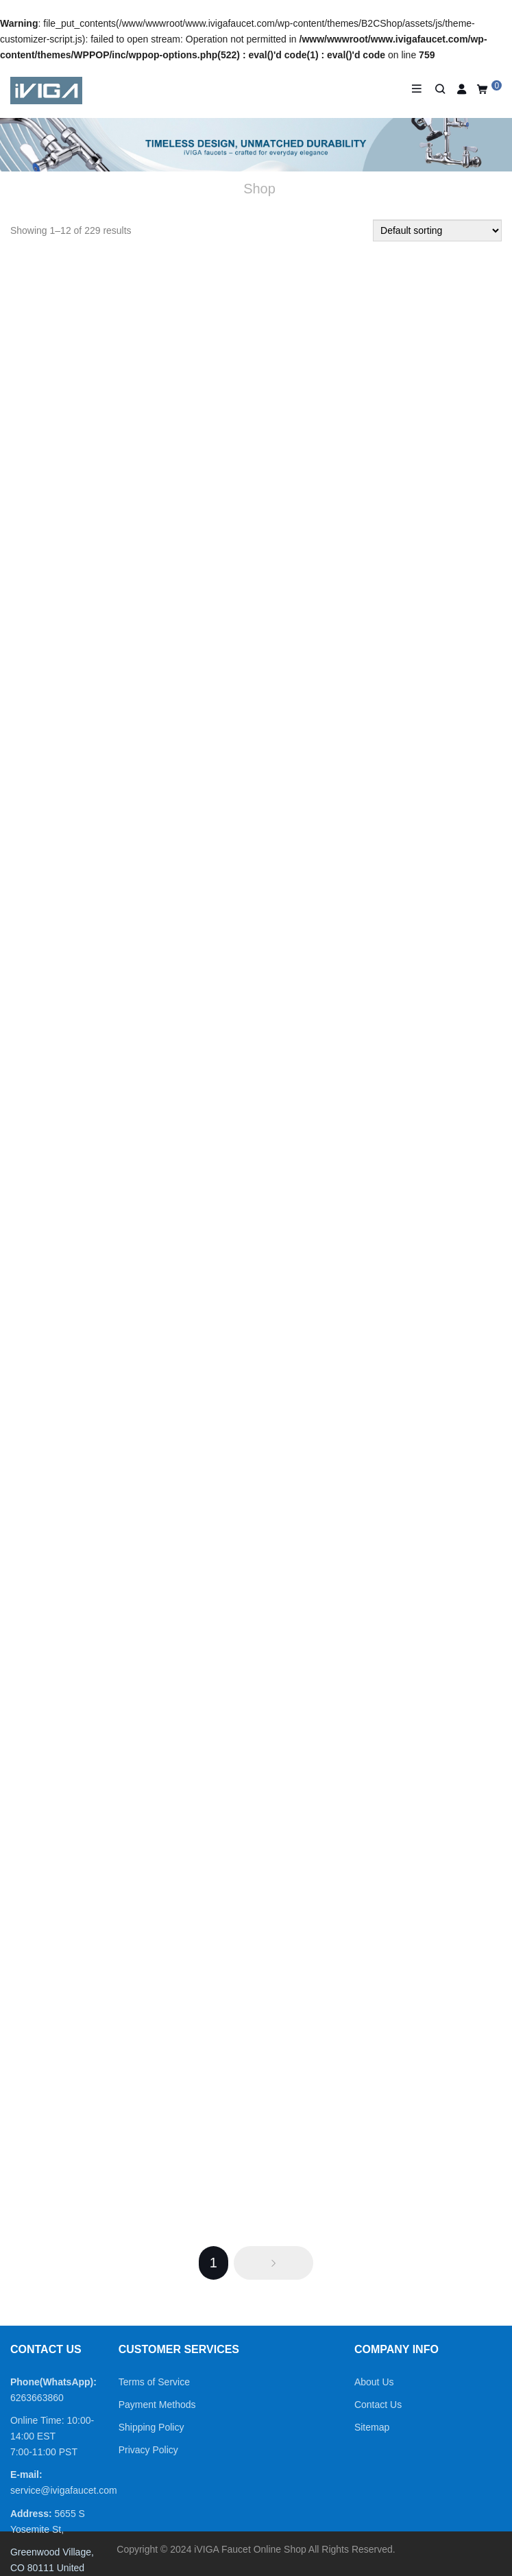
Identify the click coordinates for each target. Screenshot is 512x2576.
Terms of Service (154, 2381)
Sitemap (371, 2427)
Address (29, 2513)
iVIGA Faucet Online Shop (250, 2549)
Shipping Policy (151, 2427)
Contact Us (378, 2404)
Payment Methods (157, 2404)
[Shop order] (437, 230)
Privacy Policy (148, 2449)
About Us (374, 2381)
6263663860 (37, 2397)
